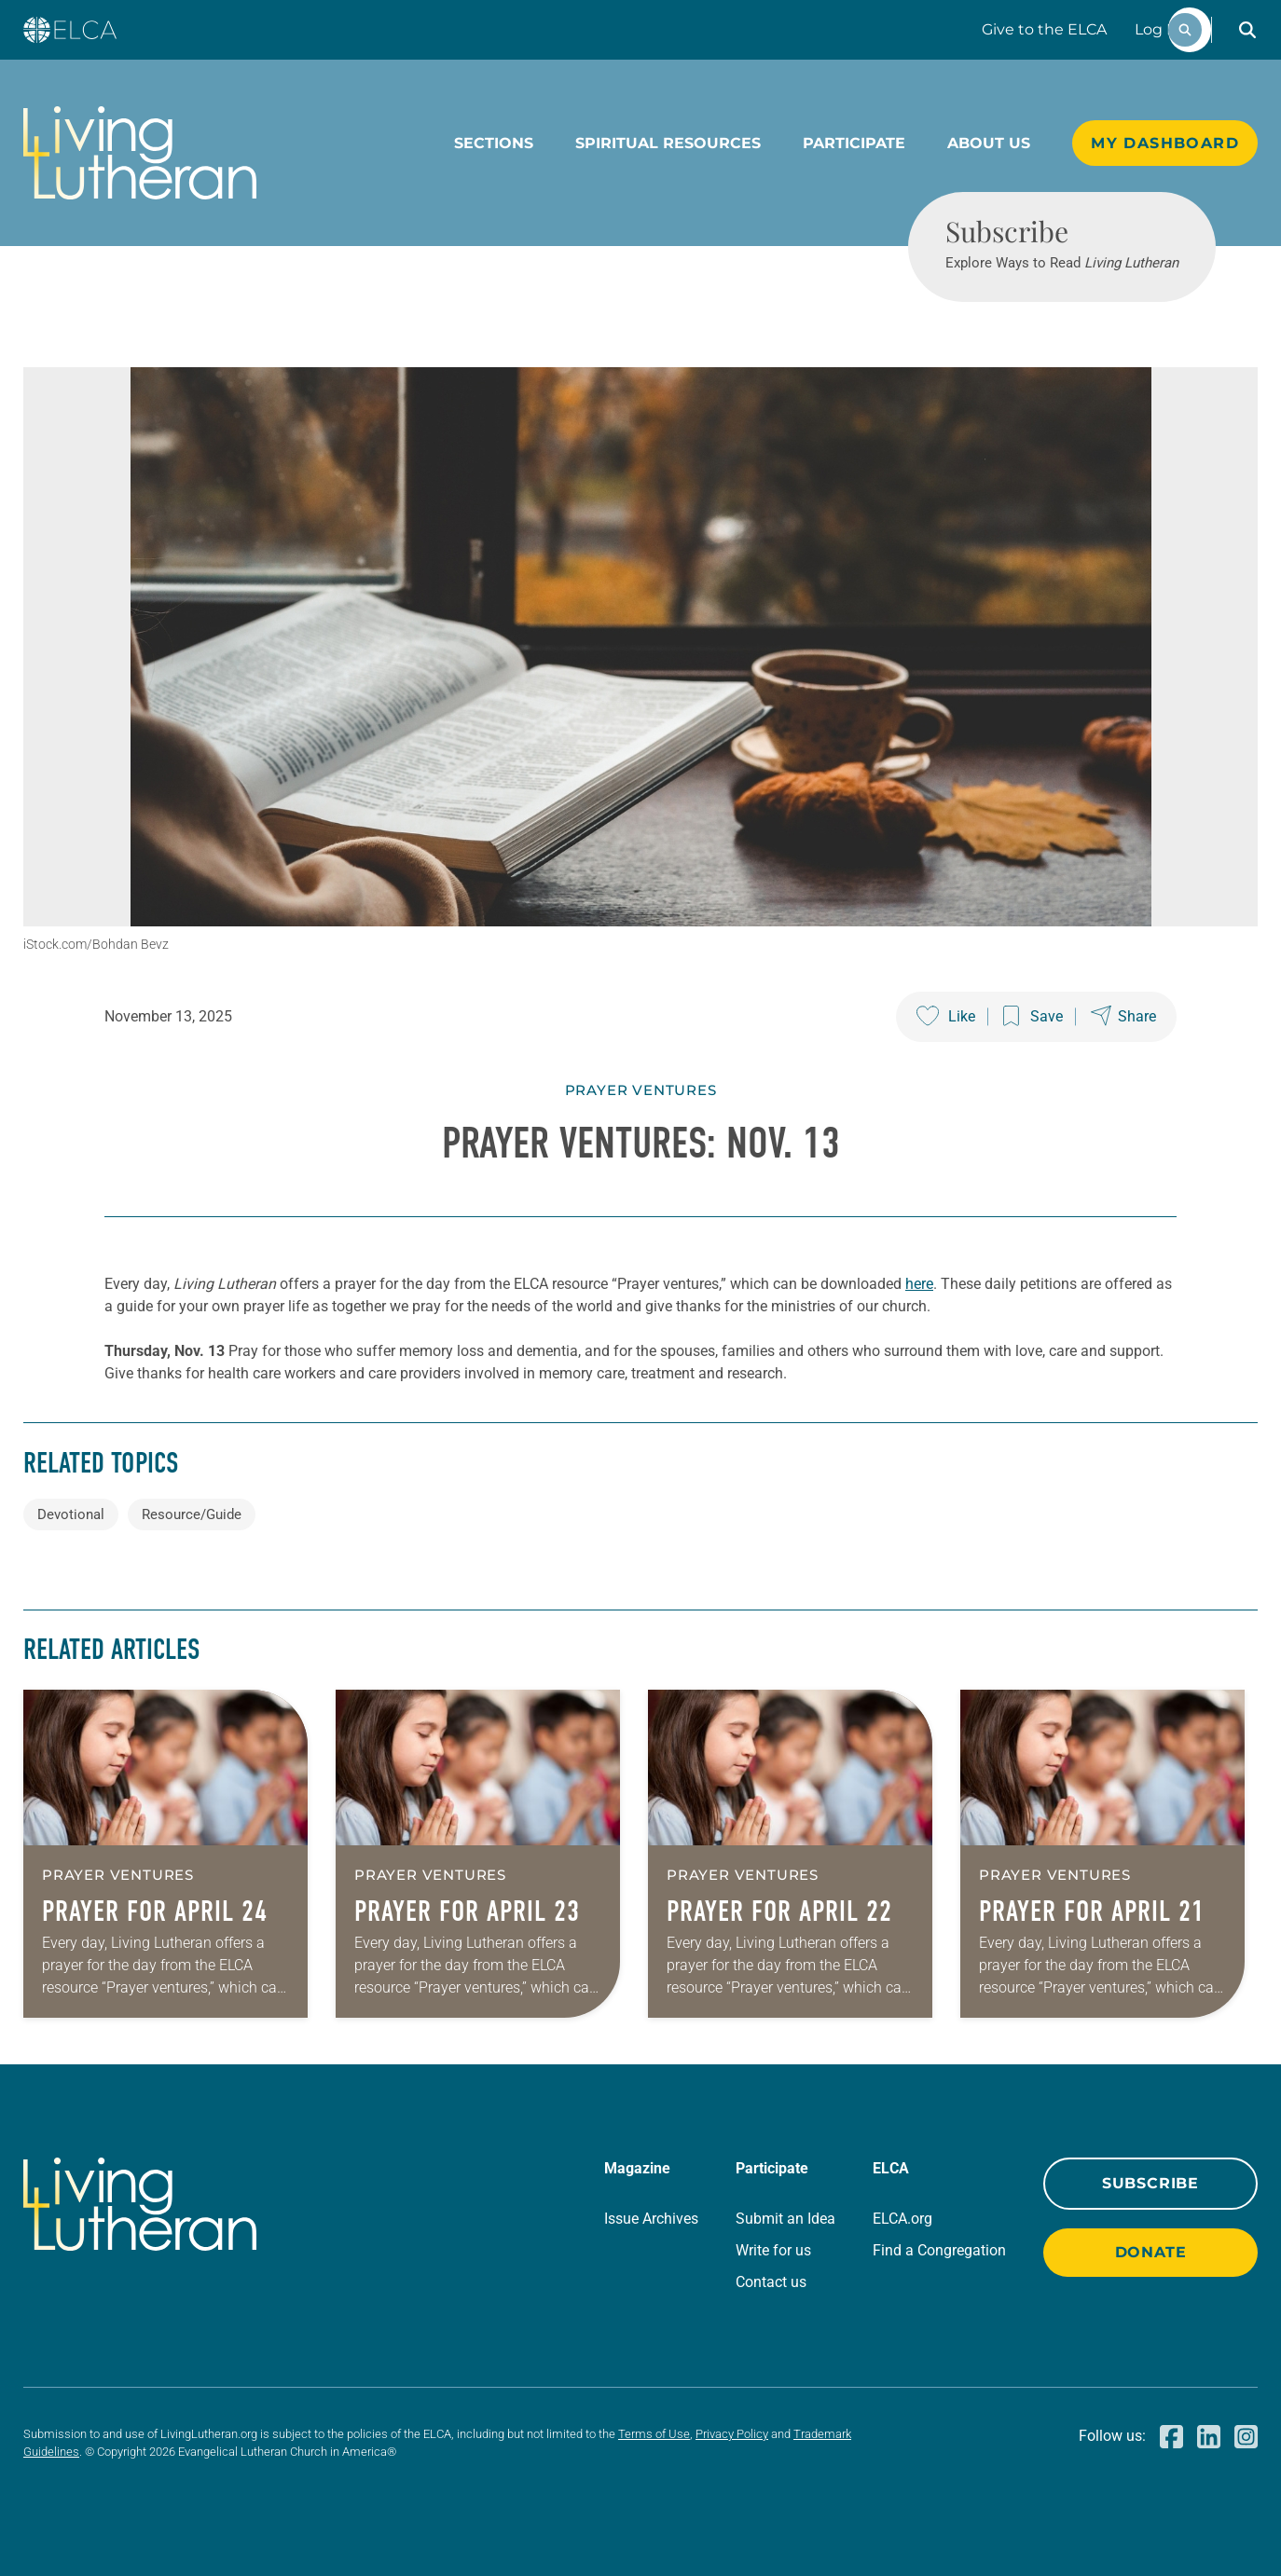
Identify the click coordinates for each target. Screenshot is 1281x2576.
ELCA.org (902, 2218)
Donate (1151, 2252)
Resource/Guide (191, 1514)
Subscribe (1150, 2183)
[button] (1247, 30)
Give (1044, 29)
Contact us (771, 2282)
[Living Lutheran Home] (139, 152)
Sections (493, 143)
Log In (1158, 29)
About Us (988, 143)
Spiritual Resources (668, 143)
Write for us (773, 2250)
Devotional (70, 1514)
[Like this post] (945, 1017)
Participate (854, 143)
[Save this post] (1033, 1017)
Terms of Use (654, 2434)
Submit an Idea (785, 2218)
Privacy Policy (732, 2434)
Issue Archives (651, 2218)
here (919, 1284)
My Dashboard (1165, 143)
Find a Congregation (939, 2250)
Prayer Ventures (641, 1090)
